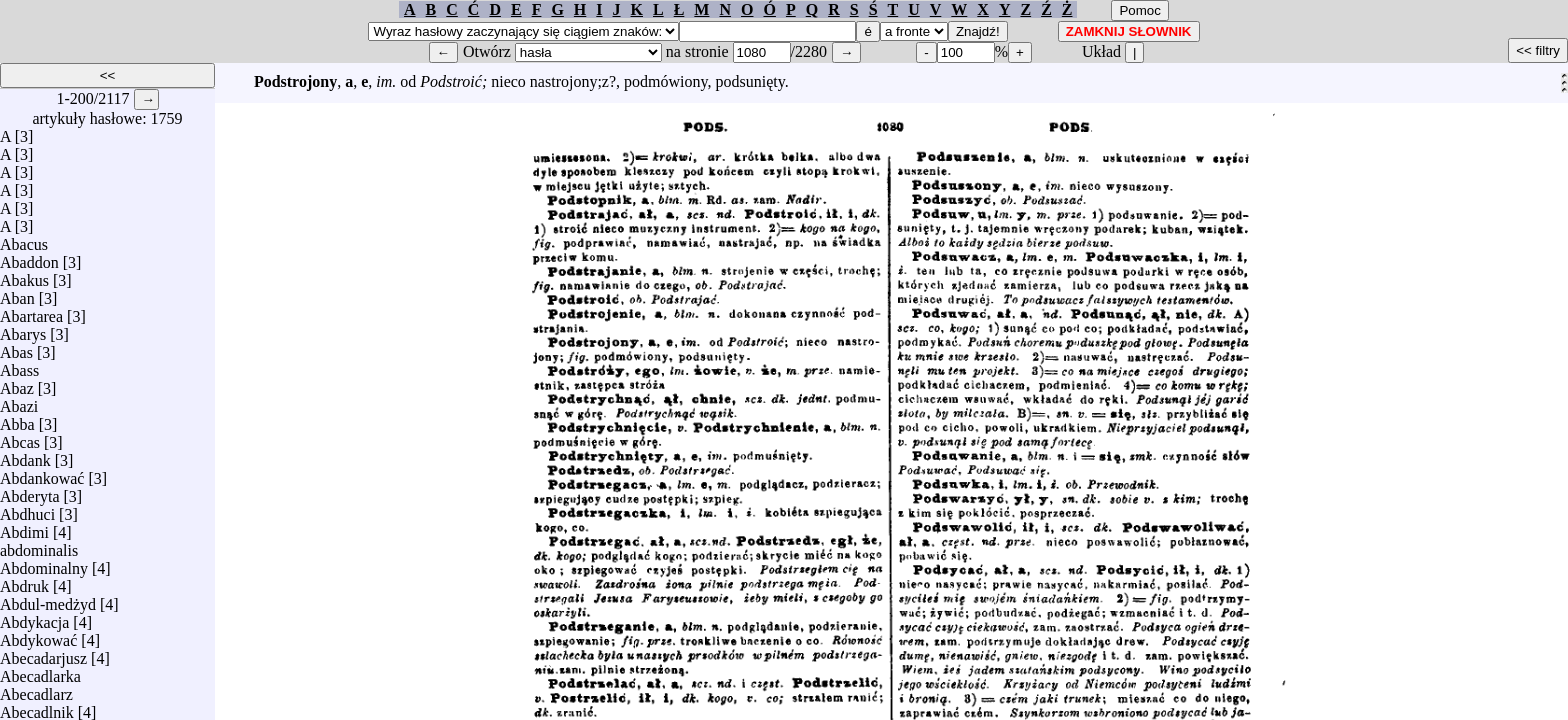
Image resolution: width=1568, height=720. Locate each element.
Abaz (17, 383)
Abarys (23, 329)
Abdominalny (44, 563)
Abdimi (24, 527)
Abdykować (38, 635)
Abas (16, 347)
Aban (17, 293)
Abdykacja (34, 617)
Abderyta (30, 491)
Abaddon (29, 257)
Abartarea (31, 311)
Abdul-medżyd (48, 599)
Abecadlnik (37, 707)
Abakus (24, 275)
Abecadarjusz (43, 653)
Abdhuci (27, 509)
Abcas (20, 437)
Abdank (25, 455)
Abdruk (24, 581)
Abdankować (42, 473)
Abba (17, 419)
